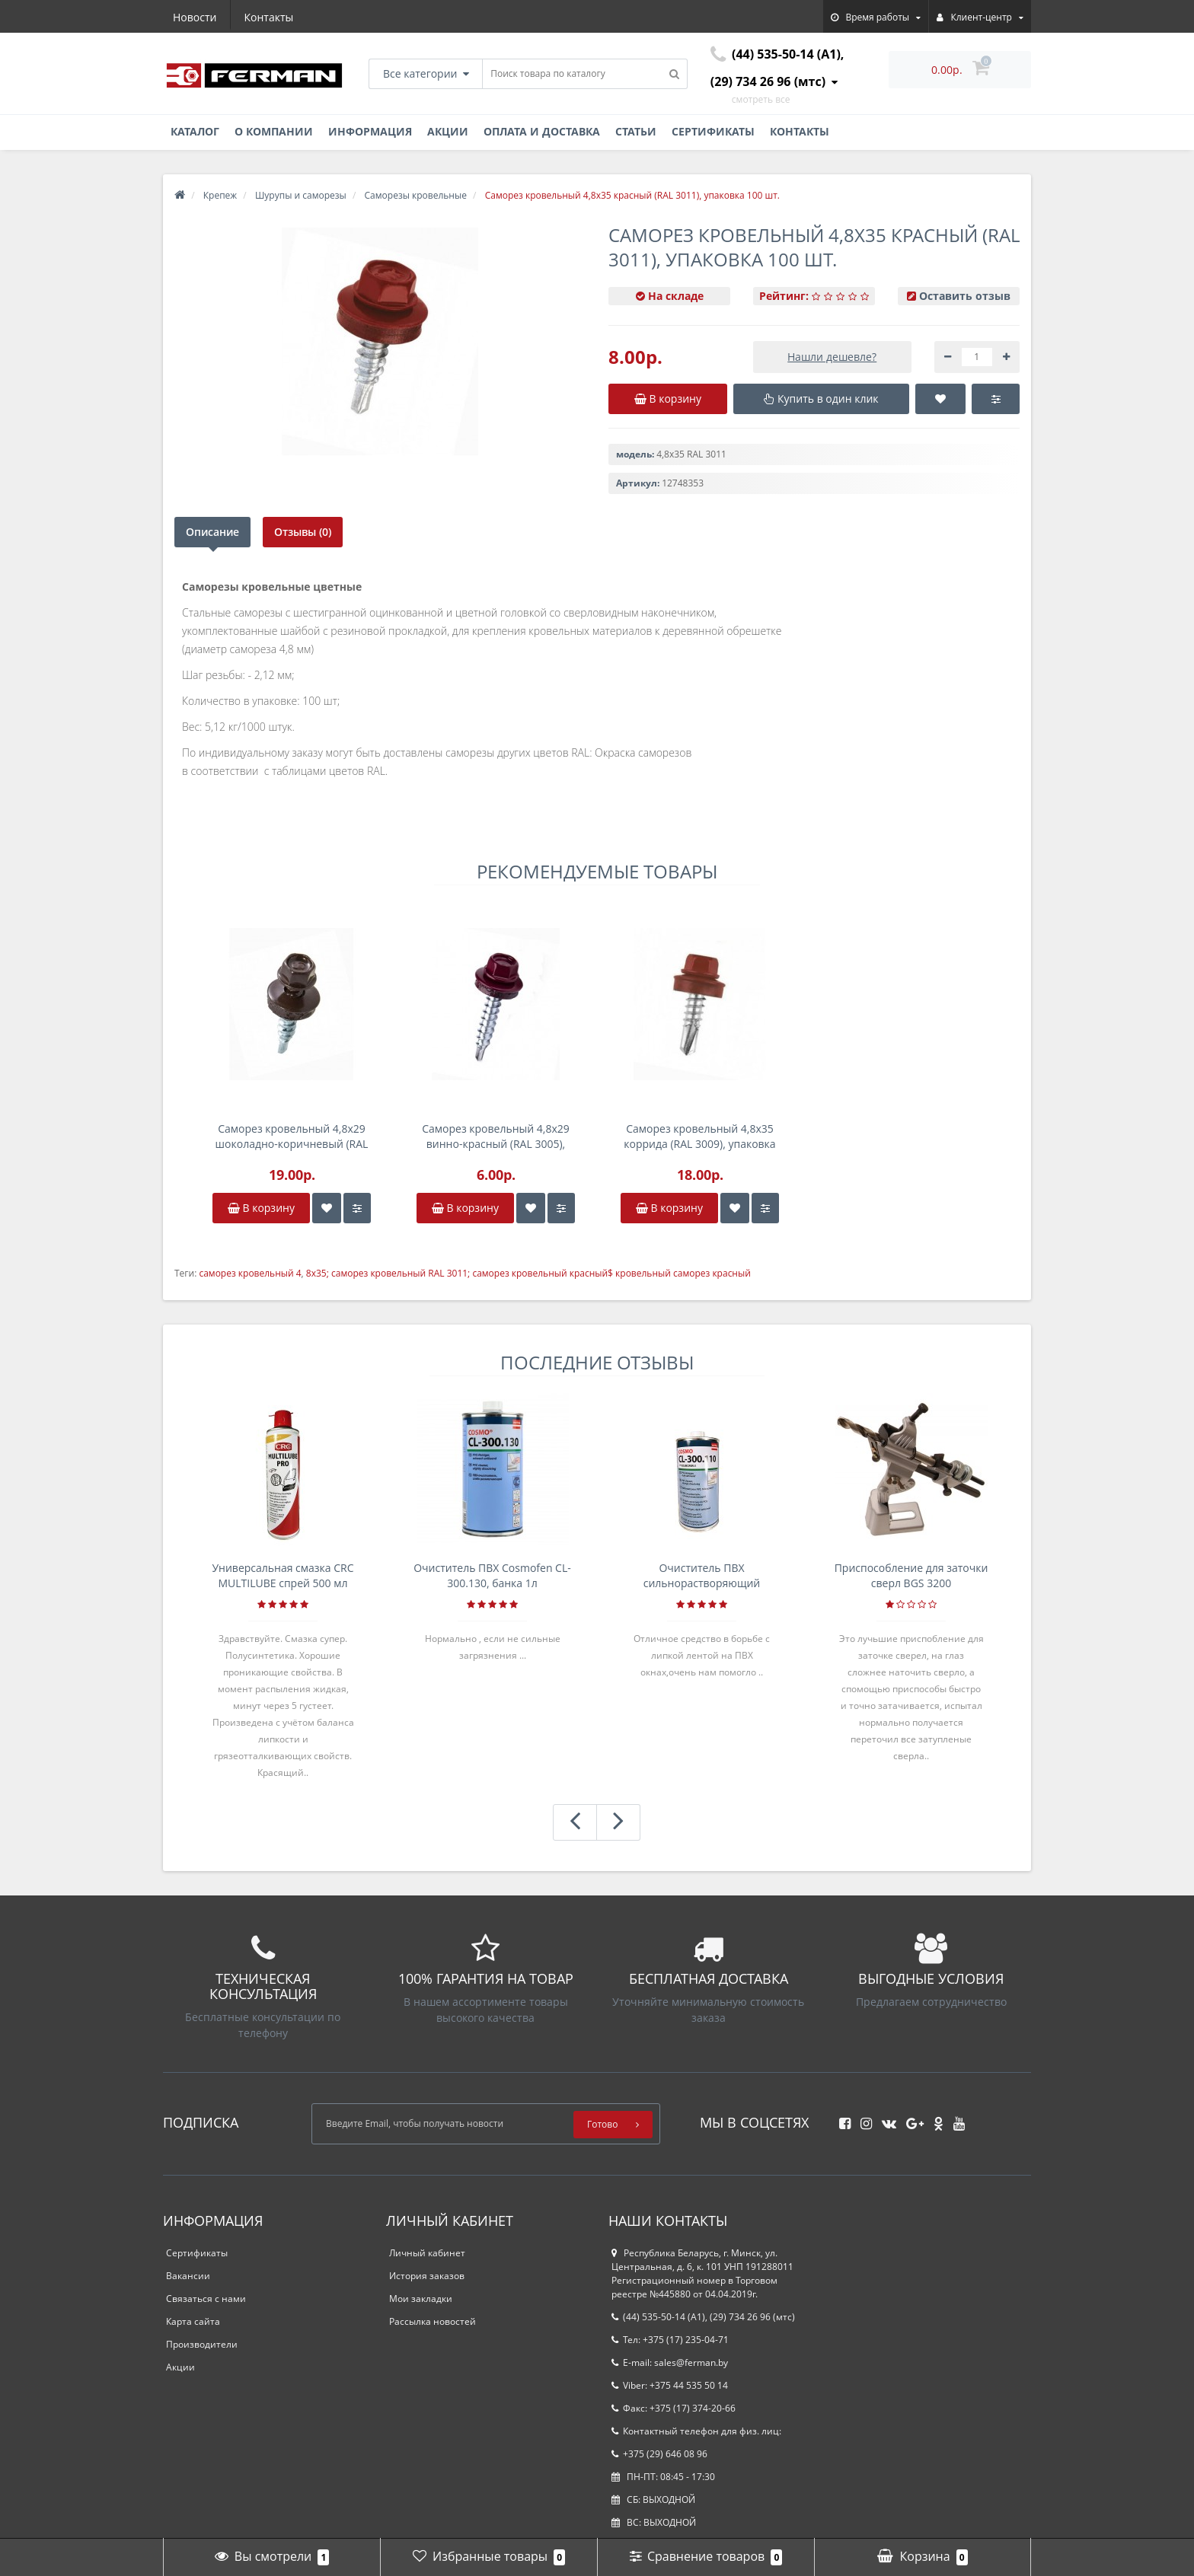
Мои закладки (420, 2298)
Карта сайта (193, 2321)
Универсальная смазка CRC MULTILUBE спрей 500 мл (282, 1575)
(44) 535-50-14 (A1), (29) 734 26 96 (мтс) (703, 2316)
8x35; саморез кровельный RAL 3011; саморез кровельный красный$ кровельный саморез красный (528, 1273)
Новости (194, 17)
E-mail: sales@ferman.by (669, 2362)
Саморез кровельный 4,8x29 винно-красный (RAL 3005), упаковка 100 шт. (496, 1136)
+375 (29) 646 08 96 (659, 2453)
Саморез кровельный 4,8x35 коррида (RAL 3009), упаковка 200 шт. (699, 1136)
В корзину (261, 1207)
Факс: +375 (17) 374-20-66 (673, 2408)
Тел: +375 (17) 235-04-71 (670, 2339)
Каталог (195, 131)
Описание (212, 531)
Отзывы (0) (302, 531)
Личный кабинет (427, 2252)
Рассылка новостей (432, 2321)
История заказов (427, 2275)
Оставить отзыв (964, 296)
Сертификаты (713, 131)
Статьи (635, 131)
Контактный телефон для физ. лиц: (696, 2431)
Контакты (269, 17)
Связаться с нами (206, 2298)
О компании (274, 131)
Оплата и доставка (542, 131)
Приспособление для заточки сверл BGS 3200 (911, 1575)
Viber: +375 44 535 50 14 (669, 2385)
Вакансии (188, 2275)
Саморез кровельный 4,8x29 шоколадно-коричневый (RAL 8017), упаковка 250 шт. (292, 1136)
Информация (370, 131)
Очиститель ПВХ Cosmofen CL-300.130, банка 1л (492, 1575)
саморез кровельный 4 (250, 1273)
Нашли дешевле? (831, 356)
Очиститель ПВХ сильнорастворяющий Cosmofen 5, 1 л (702, 1576)
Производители (202, 2344)
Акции (447, 131)
